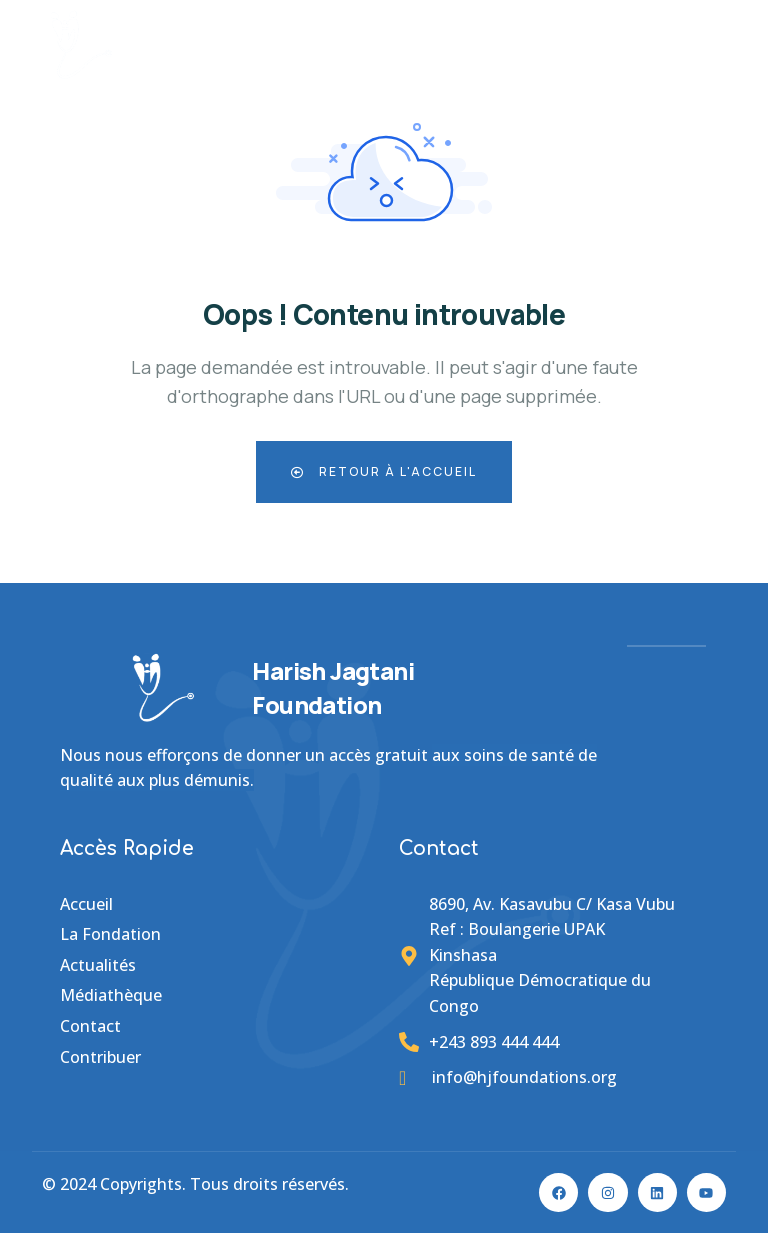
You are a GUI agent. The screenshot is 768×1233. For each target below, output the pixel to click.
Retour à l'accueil (384, 471)
